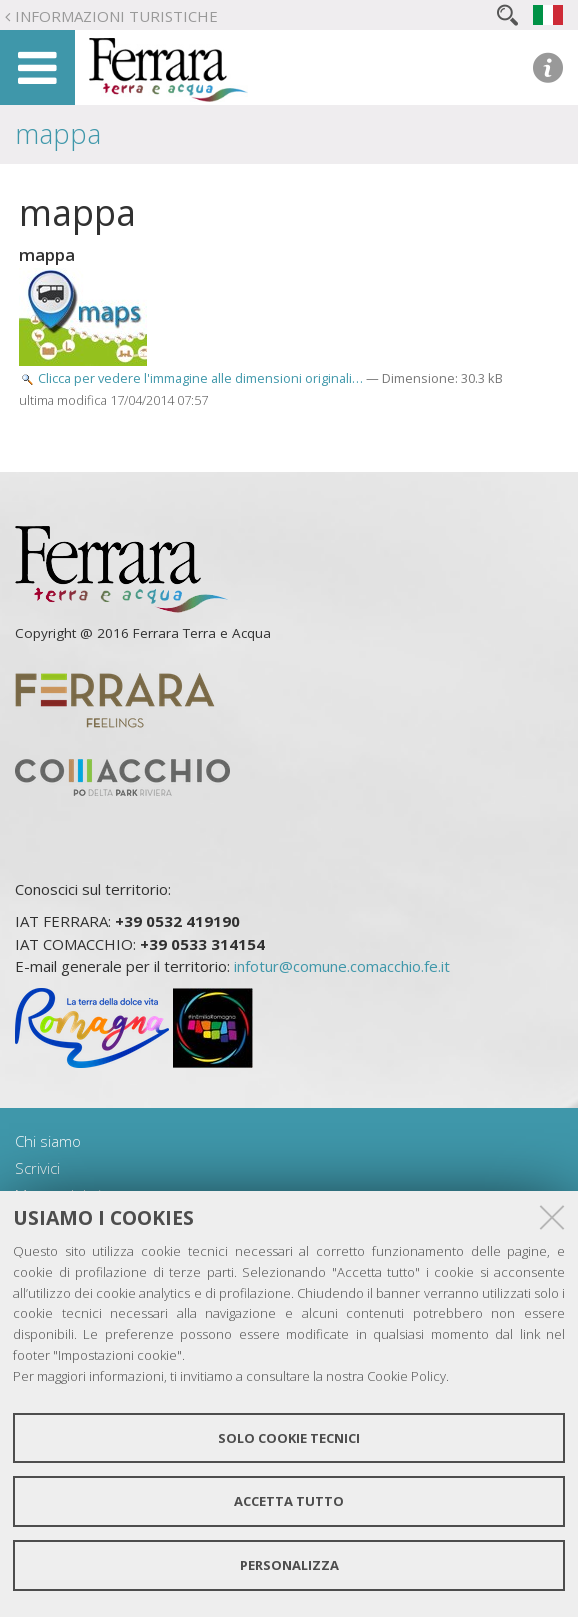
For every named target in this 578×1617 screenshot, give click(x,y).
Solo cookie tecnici (289, 1438)
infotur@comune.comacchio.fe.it (342, 966)
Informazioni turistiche (116, 16)
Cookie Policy (406, 1376)
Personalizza (289, 1565)
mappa (58, 133)
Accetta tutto (289, 1501)
